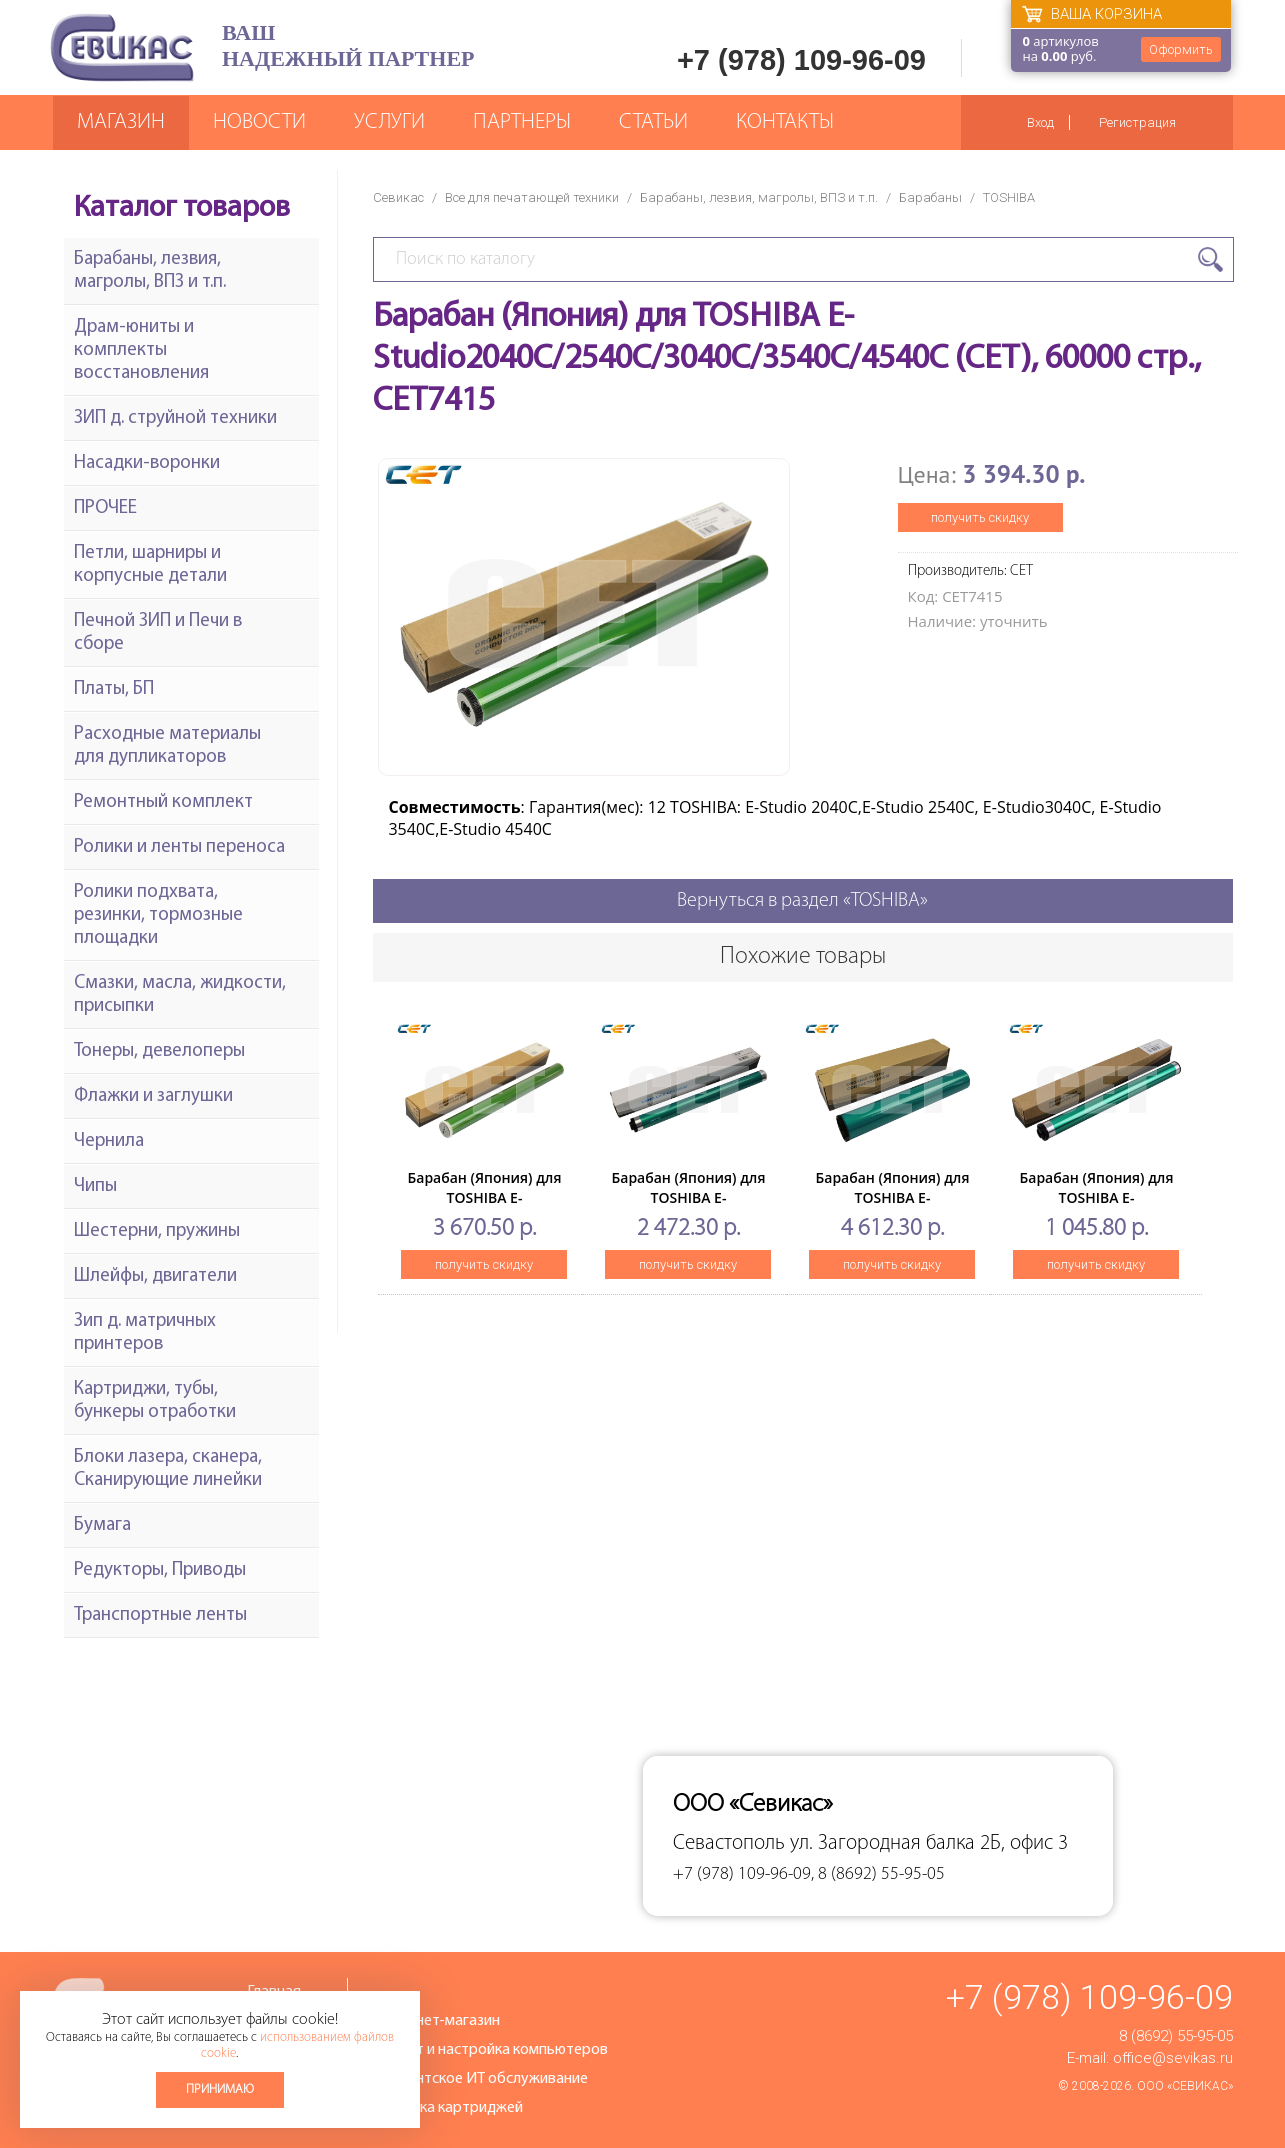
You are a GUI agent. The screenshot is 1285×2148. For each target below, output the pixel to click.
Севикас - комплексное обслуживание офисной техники (122, 47)
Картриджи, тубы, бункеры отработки (155, 1401)
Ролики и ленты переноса (179, 847)
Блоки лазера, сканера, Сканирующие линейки (168, 1469)
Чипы (95, 1186)
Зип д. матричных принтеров (145, 1333)
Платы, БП (114, 689)
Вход (1040, 122)
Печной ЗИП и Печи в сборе (158, 633)
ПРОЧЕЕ (105, 508)
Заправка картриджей (447, 2108)
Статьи (653, 122)
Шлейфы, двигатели (155, 1276)
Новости (259, 122)
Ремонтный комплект (163, 802)
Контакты (785, 122)
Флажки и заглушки (153, 1096)
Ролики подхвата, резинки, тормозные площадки (158, 915)
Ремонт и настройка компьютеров (490, 2050)
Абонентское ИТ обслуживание (480, 2079)
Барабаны (930, 197)
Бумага (102, 1525)
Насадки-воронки (147, 463)
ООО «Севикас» (1185, 2086)
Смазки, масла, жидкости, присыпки (180, 995)
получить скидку (980, 517)
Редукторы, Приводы (160, 1570)
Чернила (109, 1141)
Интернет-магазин (436, 2021)
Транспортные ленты (160, 1615)
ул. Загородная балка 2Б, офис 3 (929, 1843)
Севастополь (729, 1843)
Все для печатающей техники (532, 197)
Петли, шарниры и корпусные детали (150, 565)
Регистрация (1137, 122)
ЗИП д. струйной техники (175, 418)
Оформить (1181, 49)
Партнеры (522, 122)
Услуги (389, 122)
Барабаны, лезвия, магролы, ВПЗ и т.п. (759, 197)
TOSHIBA (1009, 197)
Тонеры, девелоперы (159, 1051)
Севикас (398, 197)
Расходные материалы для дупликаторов (167, 746)
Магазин (121, 122)
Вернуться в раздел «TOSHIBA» (802, 901)
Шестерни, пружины (157, 1231)
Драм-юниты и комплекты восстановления (141, 350)
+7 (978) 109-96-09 (801, 60)
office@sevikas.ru (1173, 2058)
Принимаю (220, 2089)
